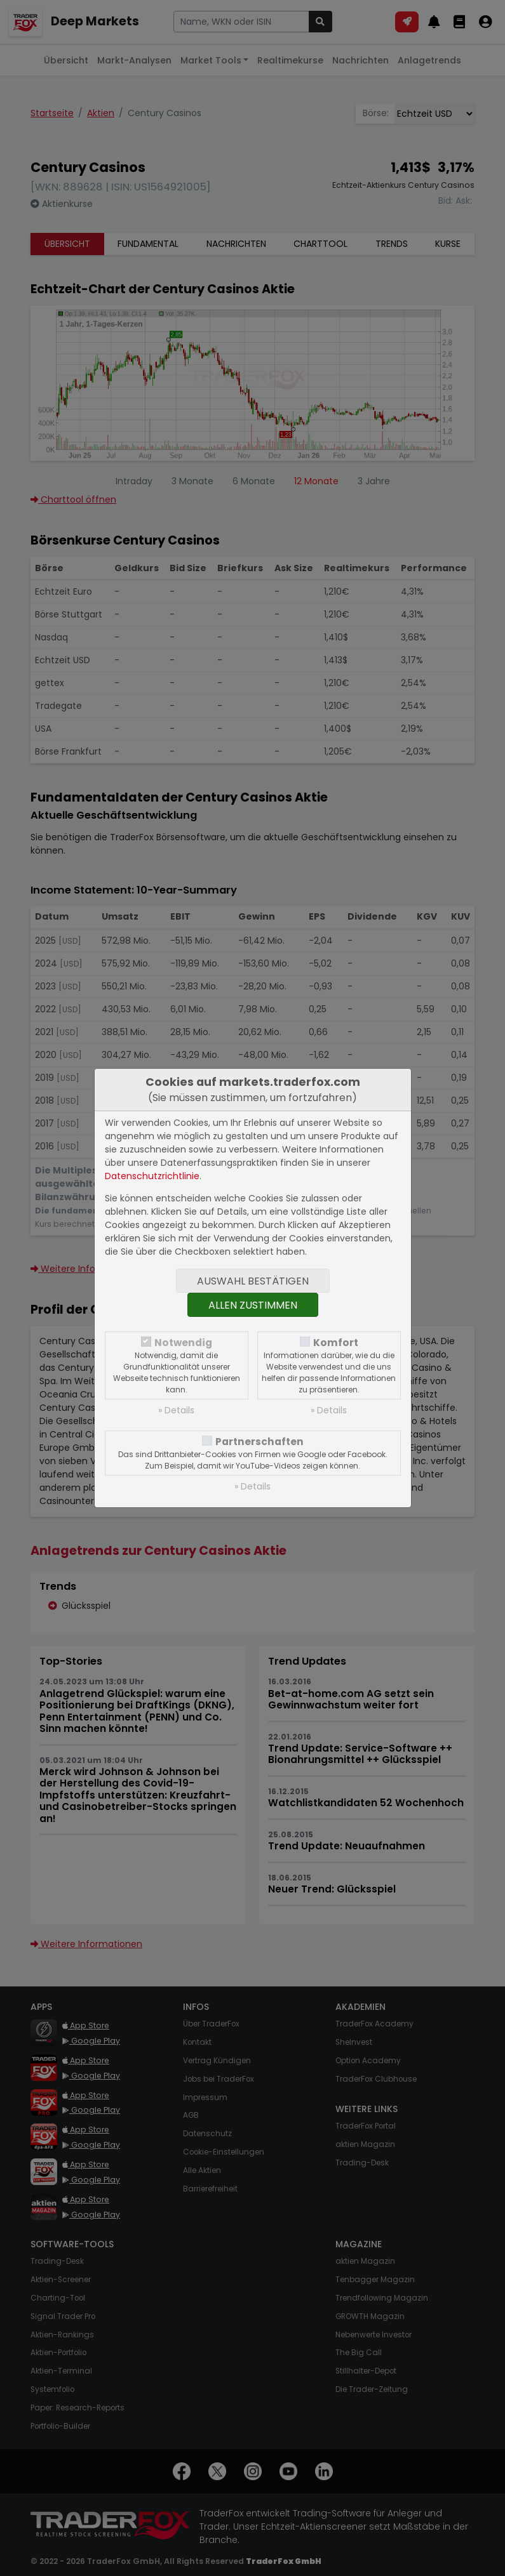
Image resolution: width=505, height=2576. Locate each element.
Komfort (335, 1342)
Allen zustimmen (252, 1305)
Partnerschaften (259, 1441)
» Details (176, 1410)
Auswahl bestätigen (253, 1281)
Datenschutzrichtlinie (152, 1176)
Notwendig (183, 1342)
